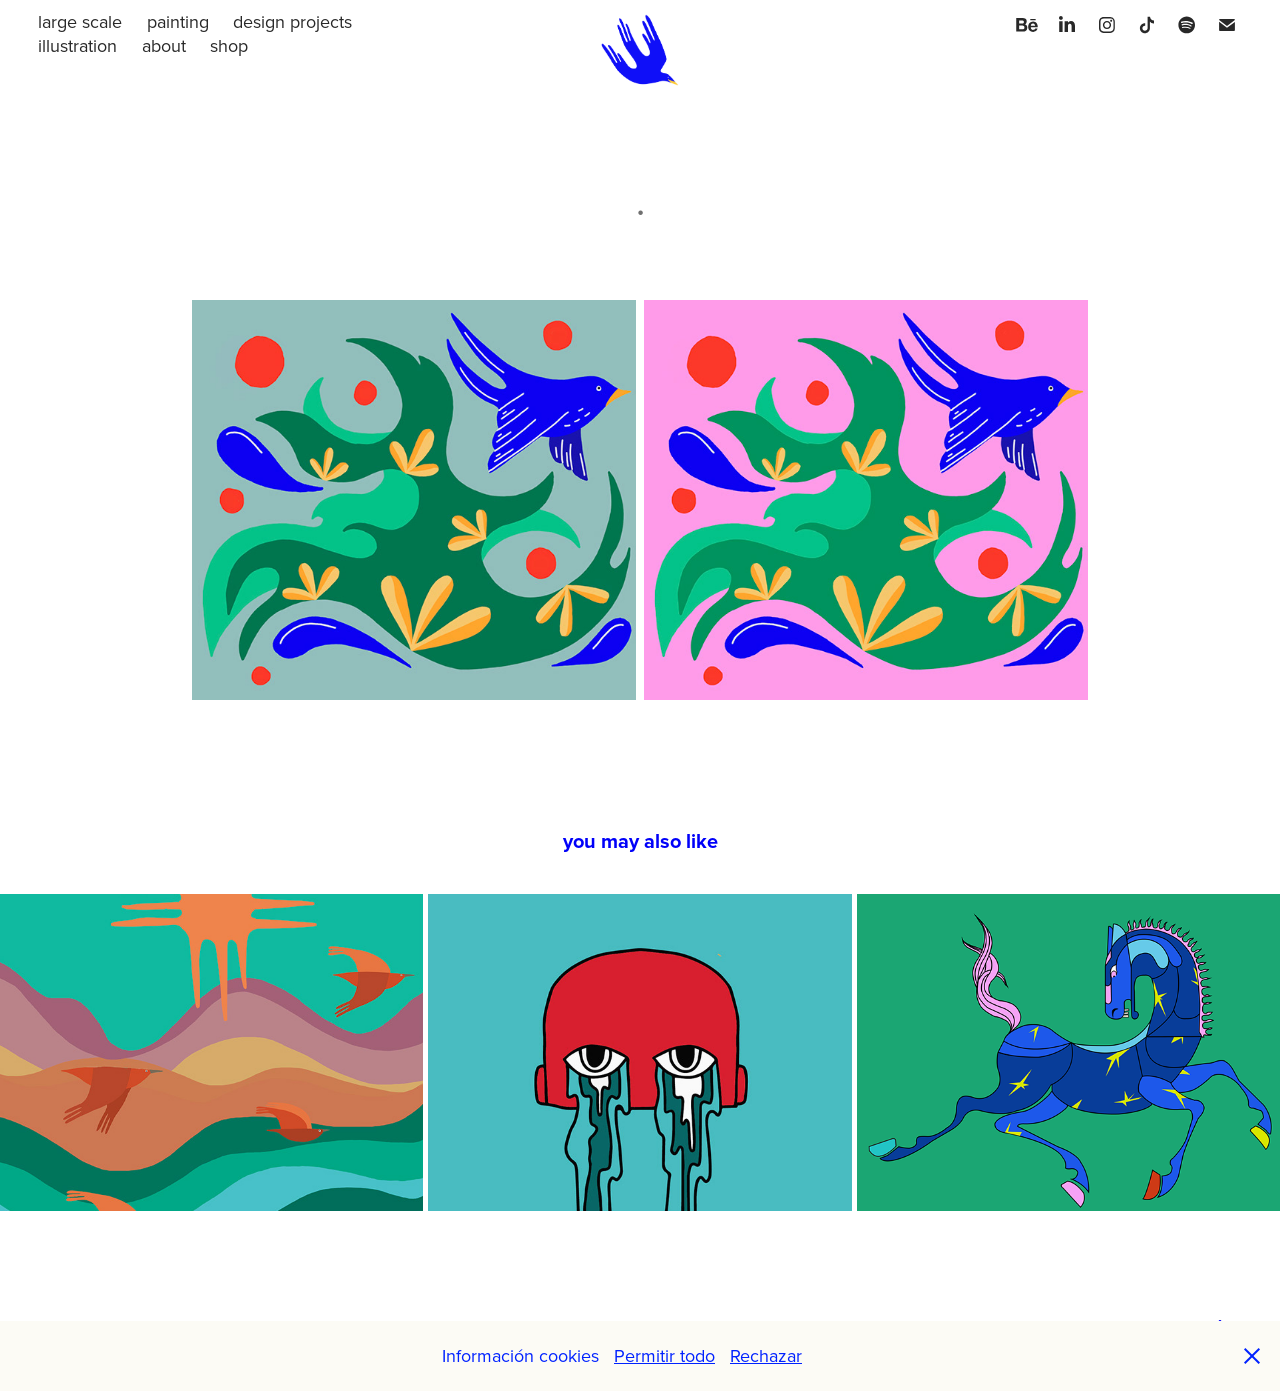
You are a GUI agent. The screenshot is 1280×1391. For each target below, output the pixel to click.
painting (178, 21)
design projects (292, 21)
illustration (77, 45)
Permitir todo (664, 1355)
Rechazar (766, 1355)
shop (229, 45)
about (164, 45)
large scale (80, 21)
